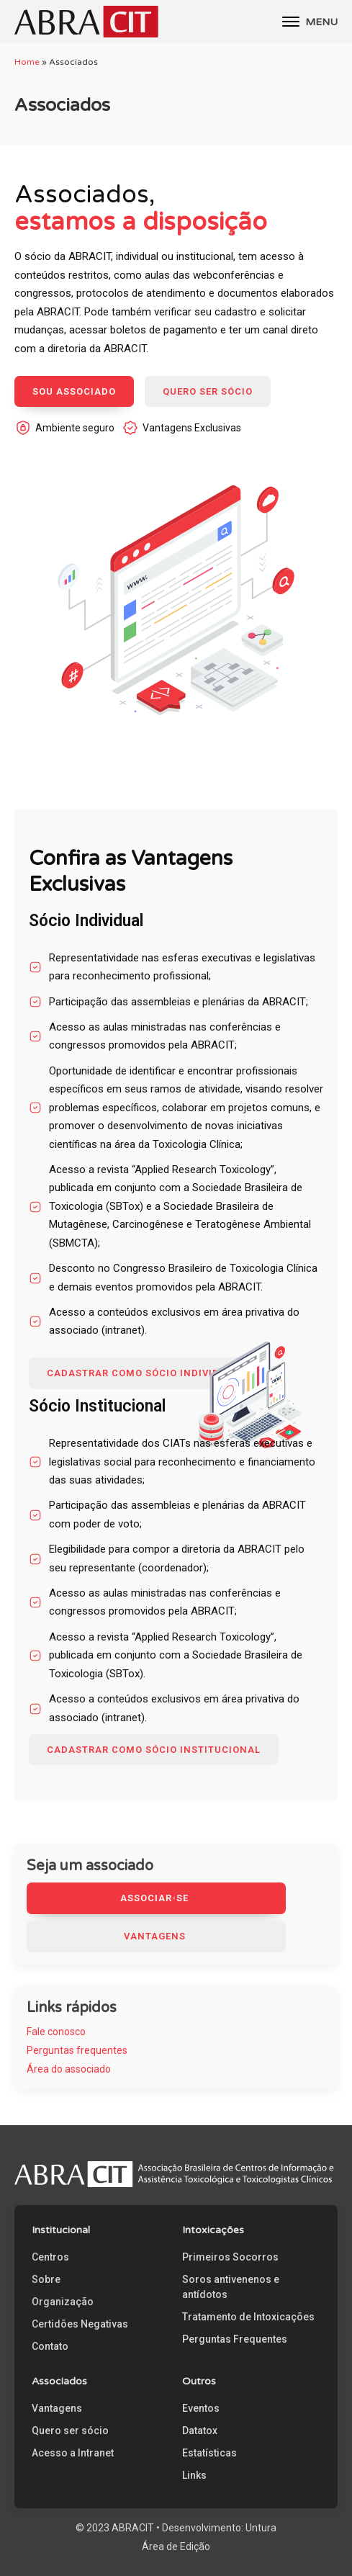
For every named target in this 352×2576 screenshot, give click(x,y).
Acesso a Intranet (73, 2453)
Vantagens (57, 2408)
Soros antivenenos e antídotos (230, 2287)
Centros (50, 2257)
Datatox (199, 2430)
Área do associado (69, 2069)
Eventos (201, 2408)
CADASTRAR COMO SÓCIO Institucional (154, 1749)
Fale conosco (56, 2031)
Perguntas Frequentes (234, 2339)
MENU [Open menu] (310, 22)
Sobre (46, 2279)
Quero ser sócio (70, 2430)
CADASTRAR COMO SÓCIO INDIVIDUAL (143, 1373)
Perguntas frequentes (77, 2050)
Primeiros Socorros (230, 2257)
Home (27, 62)
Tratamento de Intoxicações (248, 2317)
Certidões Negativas (80, 2324)
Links (194, 2475)
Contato (50, 2346)
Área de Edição (176, 2546)
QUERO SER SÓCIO (208, 391)
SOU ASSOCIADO (74, 391)
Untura (260, 2528)
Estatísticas (209, 2453)
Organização (63, 2301)
